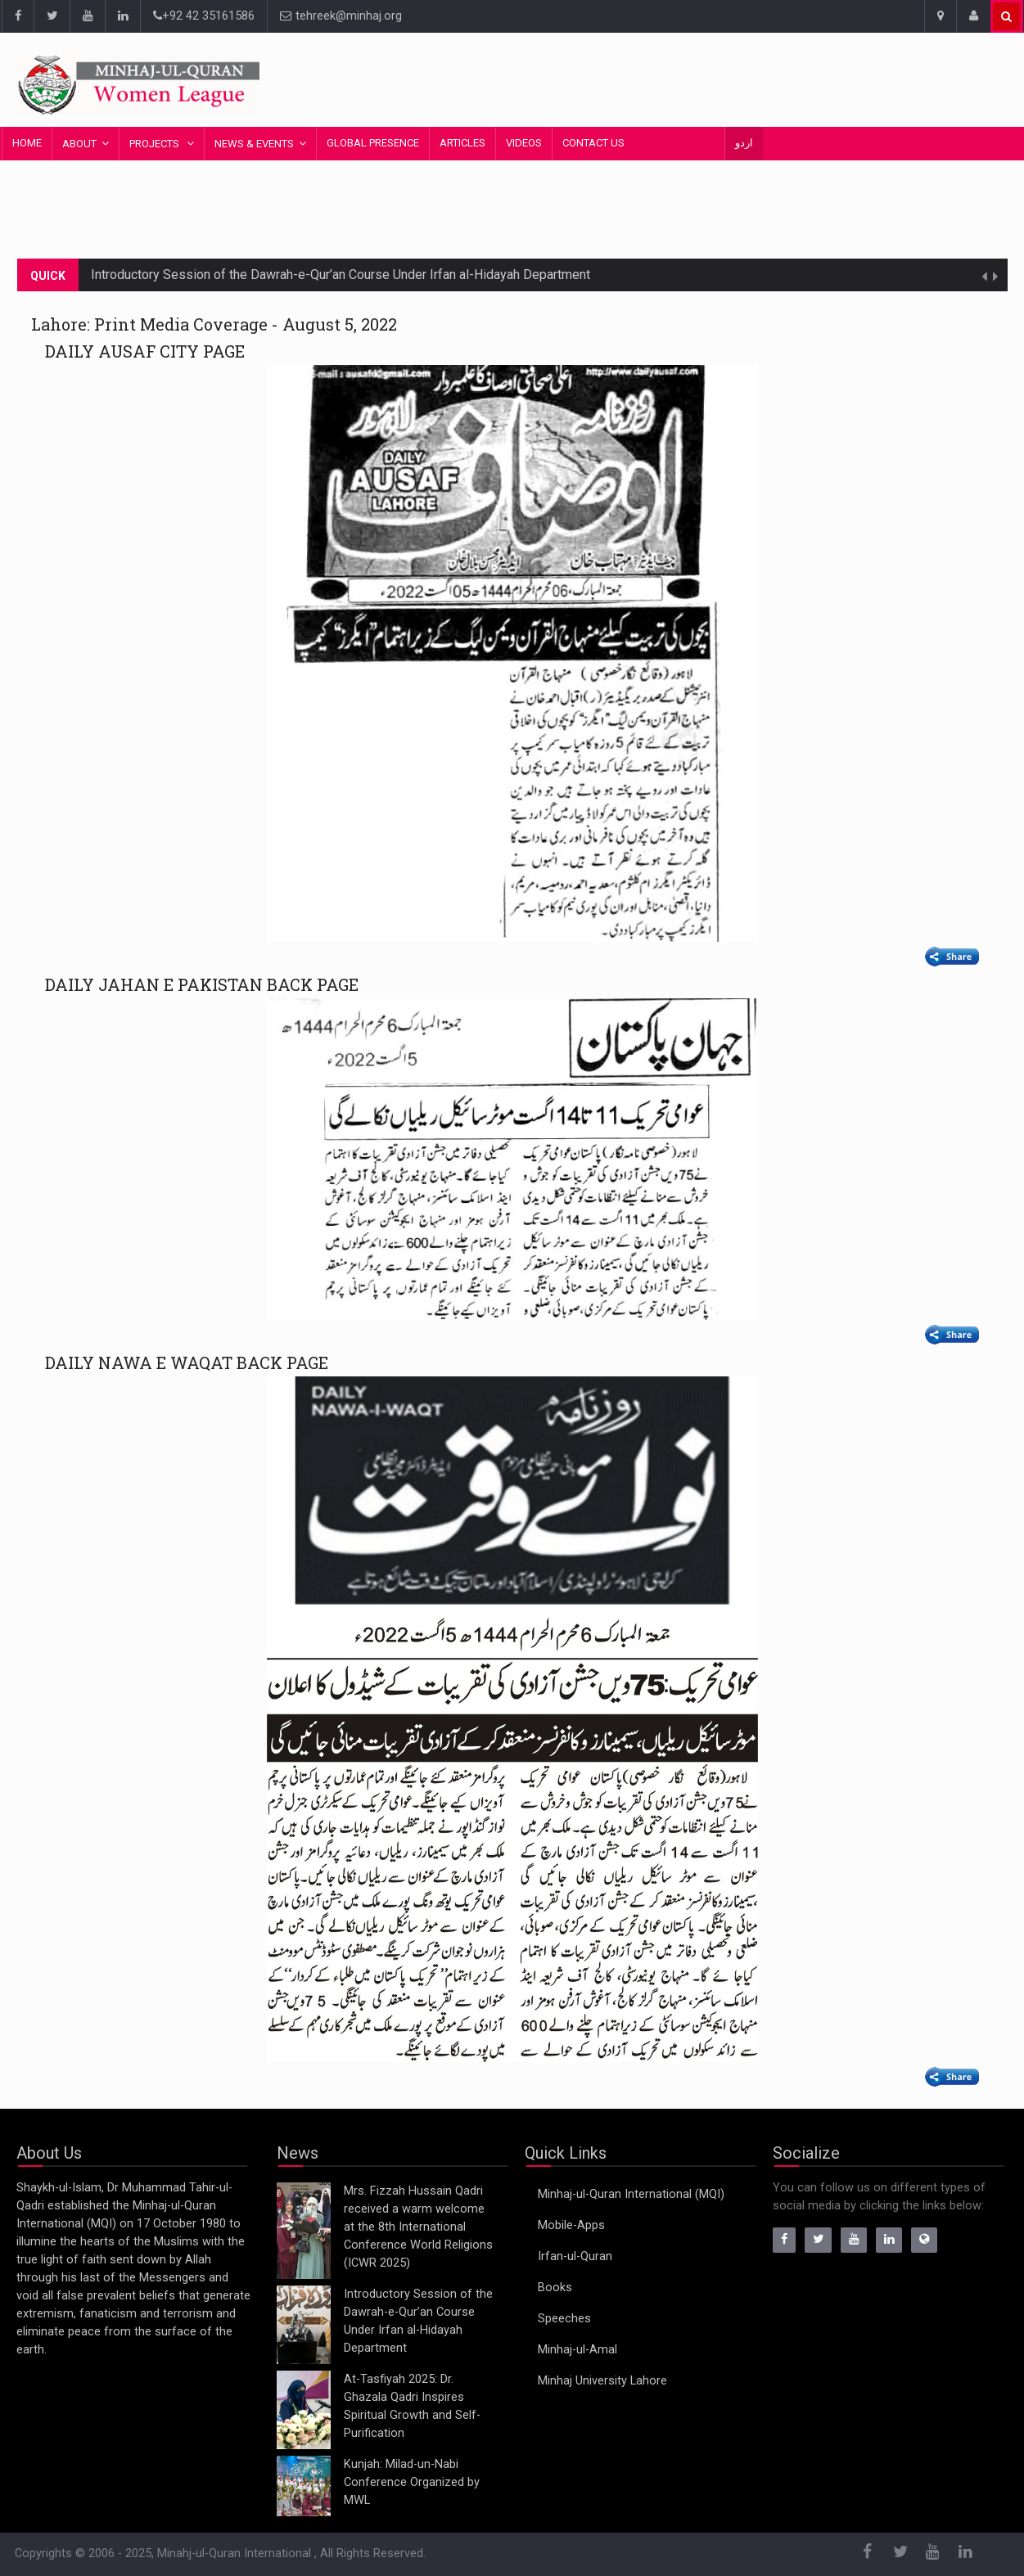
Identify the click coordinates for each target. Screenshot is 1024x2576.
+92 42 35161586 (204, 16)
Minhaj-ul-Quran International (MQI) (631, 2194)
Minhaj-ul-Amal (577, 2350)
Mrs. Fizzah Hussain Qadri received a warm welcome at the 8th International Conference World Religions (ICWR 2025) (418, 2227)
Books (555, 2288)
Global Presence (373, 143)
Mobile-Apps (571, 2225)
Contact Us (593, 143)
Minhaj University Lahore (602, 2381)
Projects (155, 143)
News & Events (254, 143)
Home (27, 143)
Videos (524, 143)
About (79, 143)
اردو (744, 143)
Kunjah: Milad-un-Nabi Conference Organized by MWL (412, 2482)
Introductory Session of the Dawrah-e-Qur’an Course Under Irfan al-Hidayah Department (340, 274)
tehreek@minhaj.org (341, 16)
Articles (462, 143)
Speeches (564, 2319)
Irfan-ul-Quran (575, 2256)
